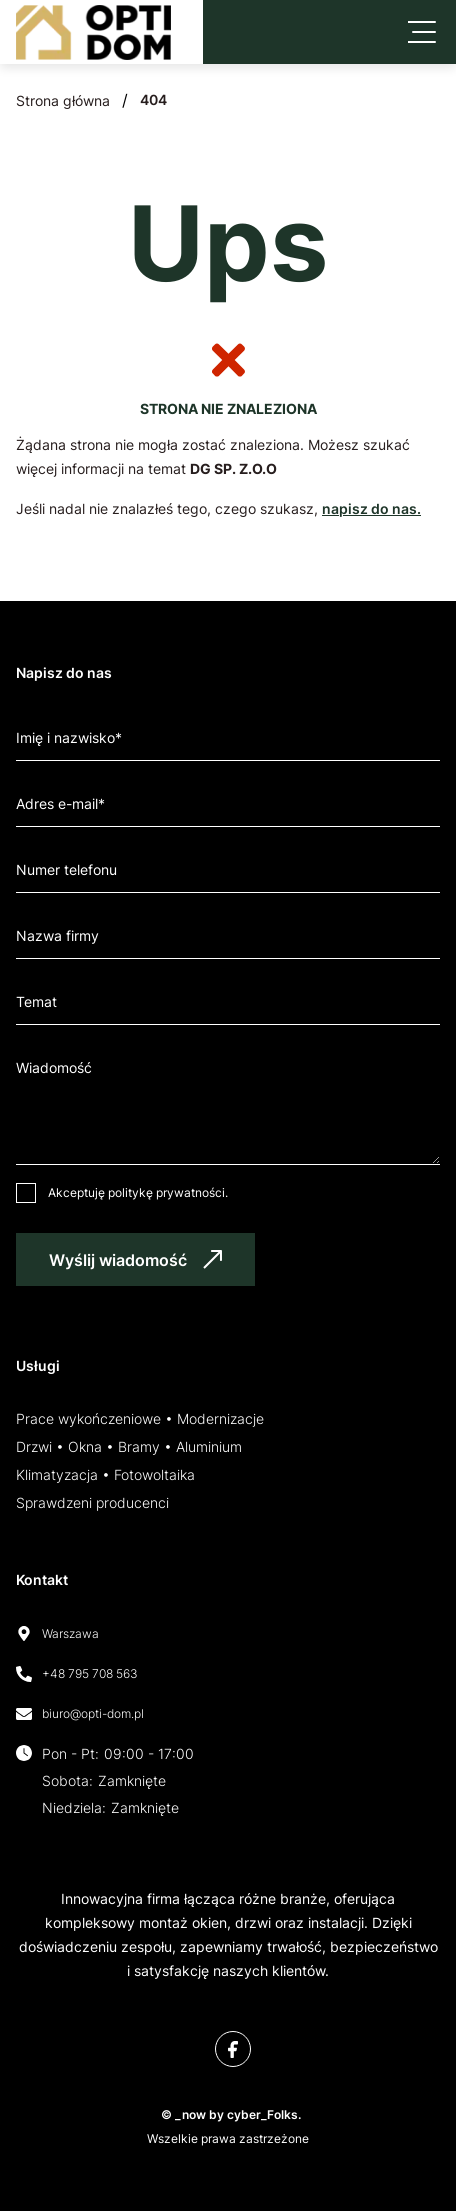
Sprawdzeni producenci (92, 1502)
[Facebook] (233, 2049)
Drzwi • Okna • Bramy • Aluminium (129, 1446)
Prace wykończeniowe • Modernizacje (140, 1418)
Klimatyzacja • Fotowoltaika (105, 1474)
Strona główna (63, 100)
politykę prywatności (166, 1192)
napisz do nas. (371, 508)
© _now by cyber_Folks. (228, 2114)
